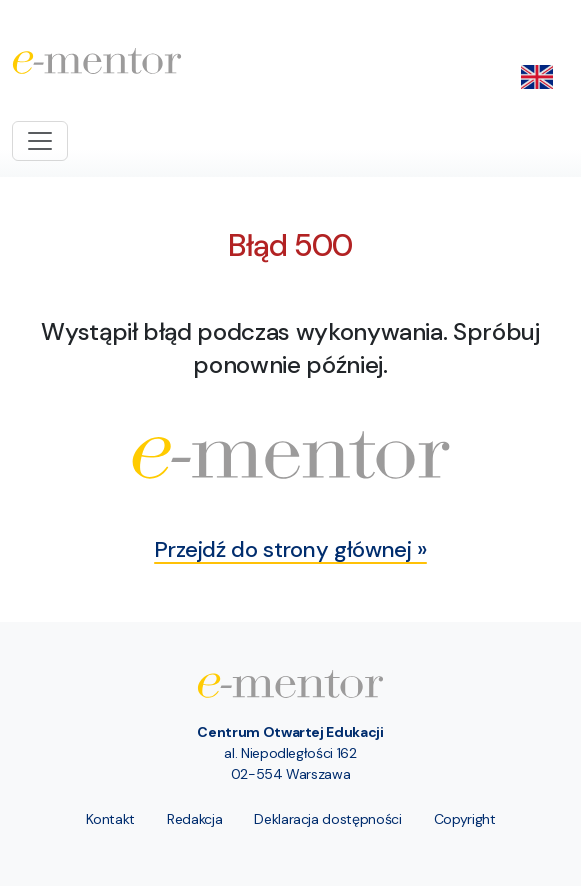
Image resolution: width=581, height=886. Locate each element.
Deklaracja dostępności (327, 819)
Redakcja (194, 819)
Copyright (465, 819)
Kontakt (111, 819)
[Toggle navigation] (40, 141)
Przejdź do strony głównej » (290, 549)
